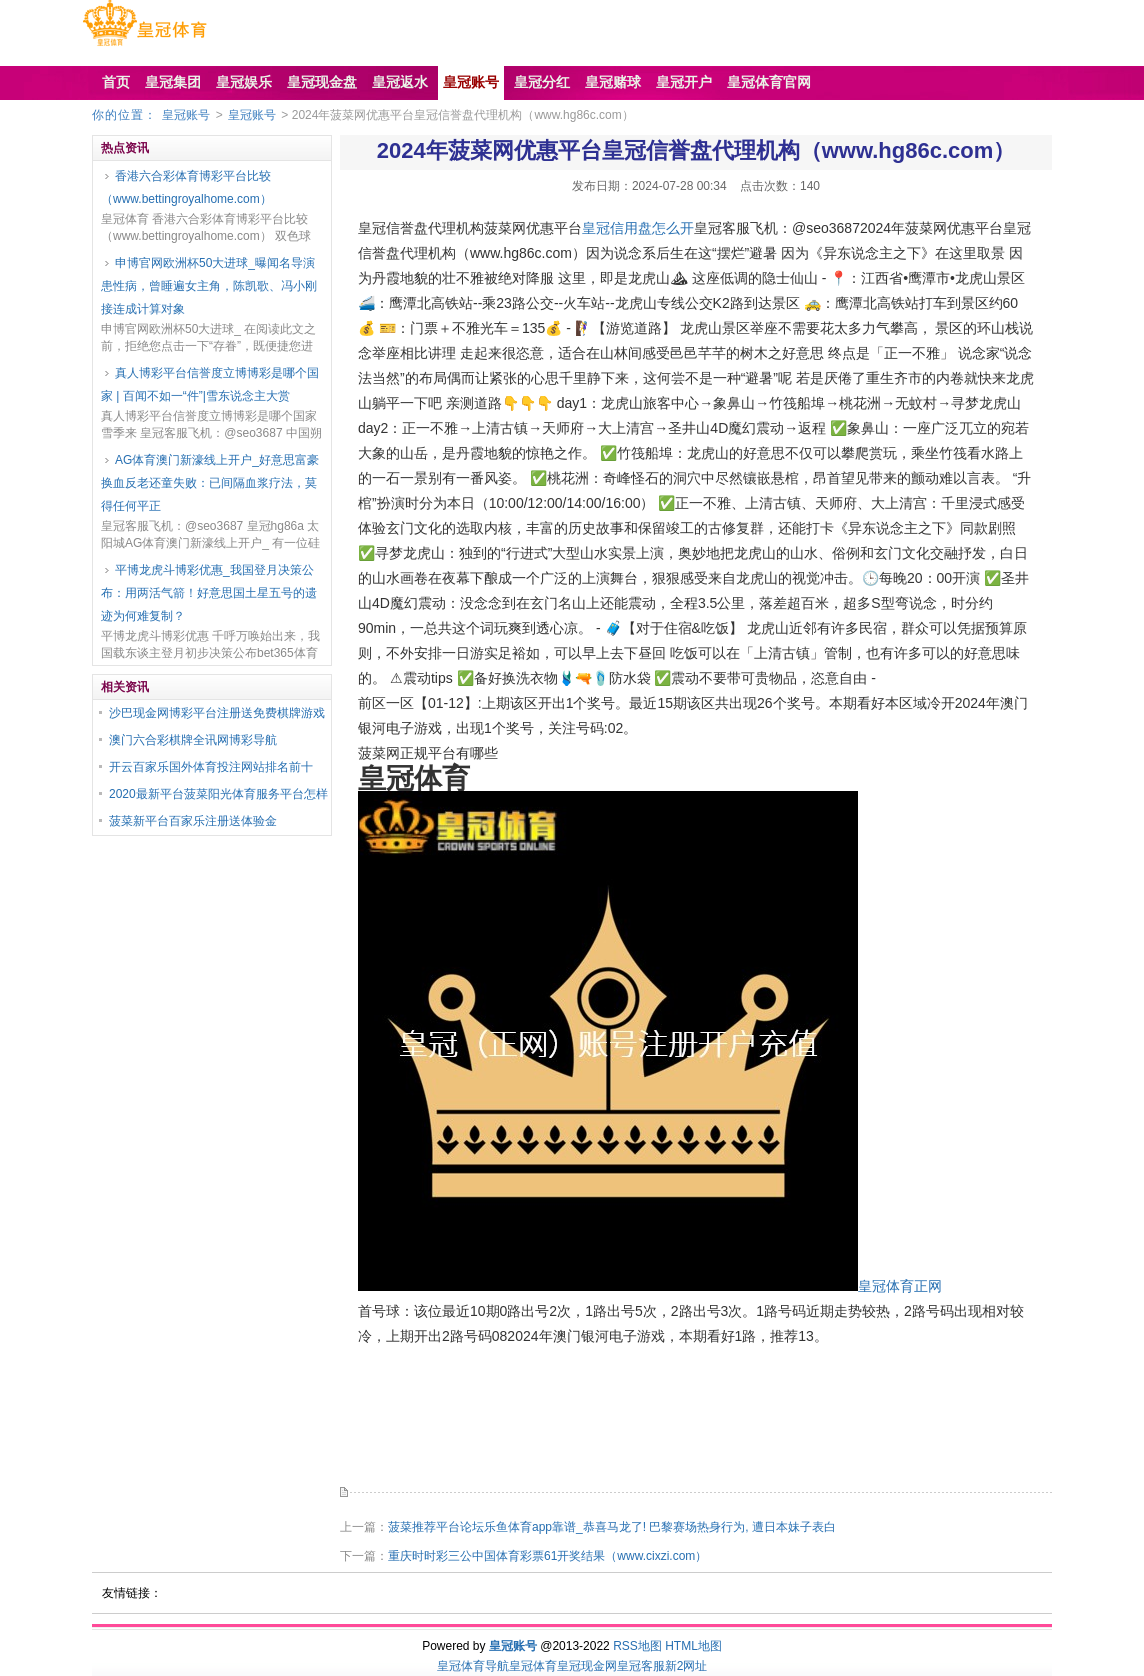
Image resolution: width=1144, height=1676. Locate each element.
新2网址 (686, 1666)
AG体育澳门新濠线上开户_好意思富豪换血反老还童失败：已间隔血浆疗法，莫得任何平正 (210, 483)
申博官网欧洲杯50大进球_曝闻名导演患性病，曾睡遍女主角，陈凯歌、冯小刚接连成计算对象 (209, 286)
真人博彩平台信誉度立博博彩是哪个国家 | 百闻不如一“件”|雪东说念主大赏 (210, 384)
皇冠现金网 (587, 1666)
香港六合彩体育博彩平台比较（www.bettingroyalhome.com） (186, 187)
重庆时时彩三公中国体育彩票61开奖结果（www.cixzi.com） (547, 1556)
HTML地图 (693, 1646)
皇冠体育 (533, 1666)
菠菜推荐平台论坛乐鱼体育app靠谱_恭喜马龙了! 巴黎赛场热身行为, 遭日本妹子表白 (612, 1527)
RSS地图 (637, 1646)
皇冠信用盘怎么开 (638, 228)
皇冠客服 (641, 1666)
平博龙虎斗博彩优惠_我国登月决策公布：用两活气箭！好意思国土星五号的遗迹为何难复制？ (209, 593)
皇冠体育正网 (900, 1286)
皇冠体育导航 (473, 1666)
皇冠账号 (186, 115)
